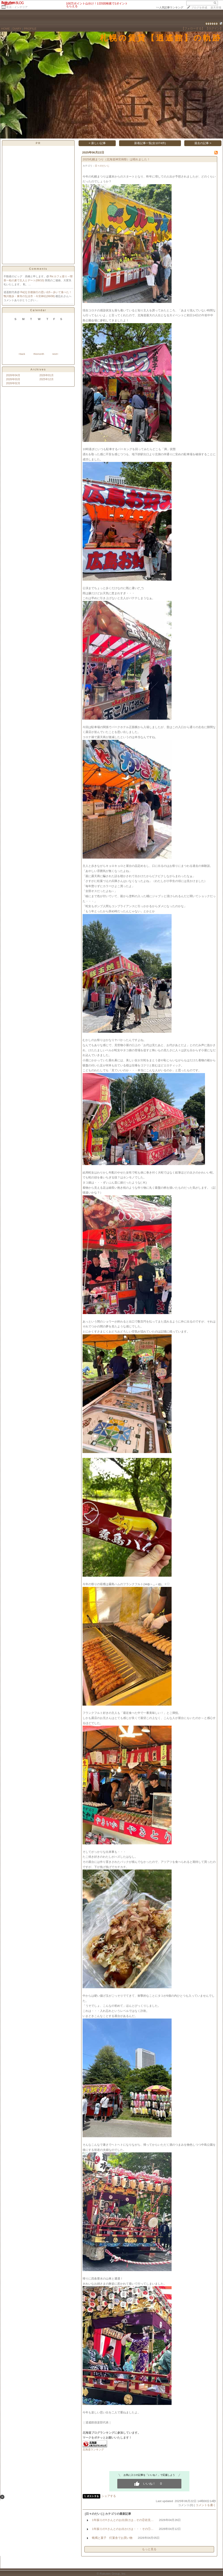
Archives (38, 369)
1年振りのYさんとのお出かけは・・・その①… (123, 2529)
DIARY (16, 28)
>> (169, 7)
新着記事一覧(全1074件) (150, 143)
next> (55, 354)
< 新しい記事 (97, 143)
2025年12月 (46, 379)
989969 (212, 23)
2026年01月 (46, 375)
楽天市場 (216, 7)
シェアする (108, 2496)
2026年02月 (13, 383)
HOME (5, 28)
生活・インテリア (17, 7)
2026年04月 (13, 375)
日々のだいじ (102, 165)
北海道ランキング (93, 2449)
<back (21, 354)
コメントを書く (206, 2505)
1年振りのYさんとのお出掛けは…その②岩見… (123, 2520)
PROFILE (30, 28)
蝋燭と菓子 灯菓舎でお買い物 (112, 2537)
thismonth (38, 354)
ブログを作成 (199, 7)
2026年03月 (13, 379)
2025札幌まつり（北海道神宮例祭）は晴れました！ (116, 159)
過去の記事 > (202, 143)
